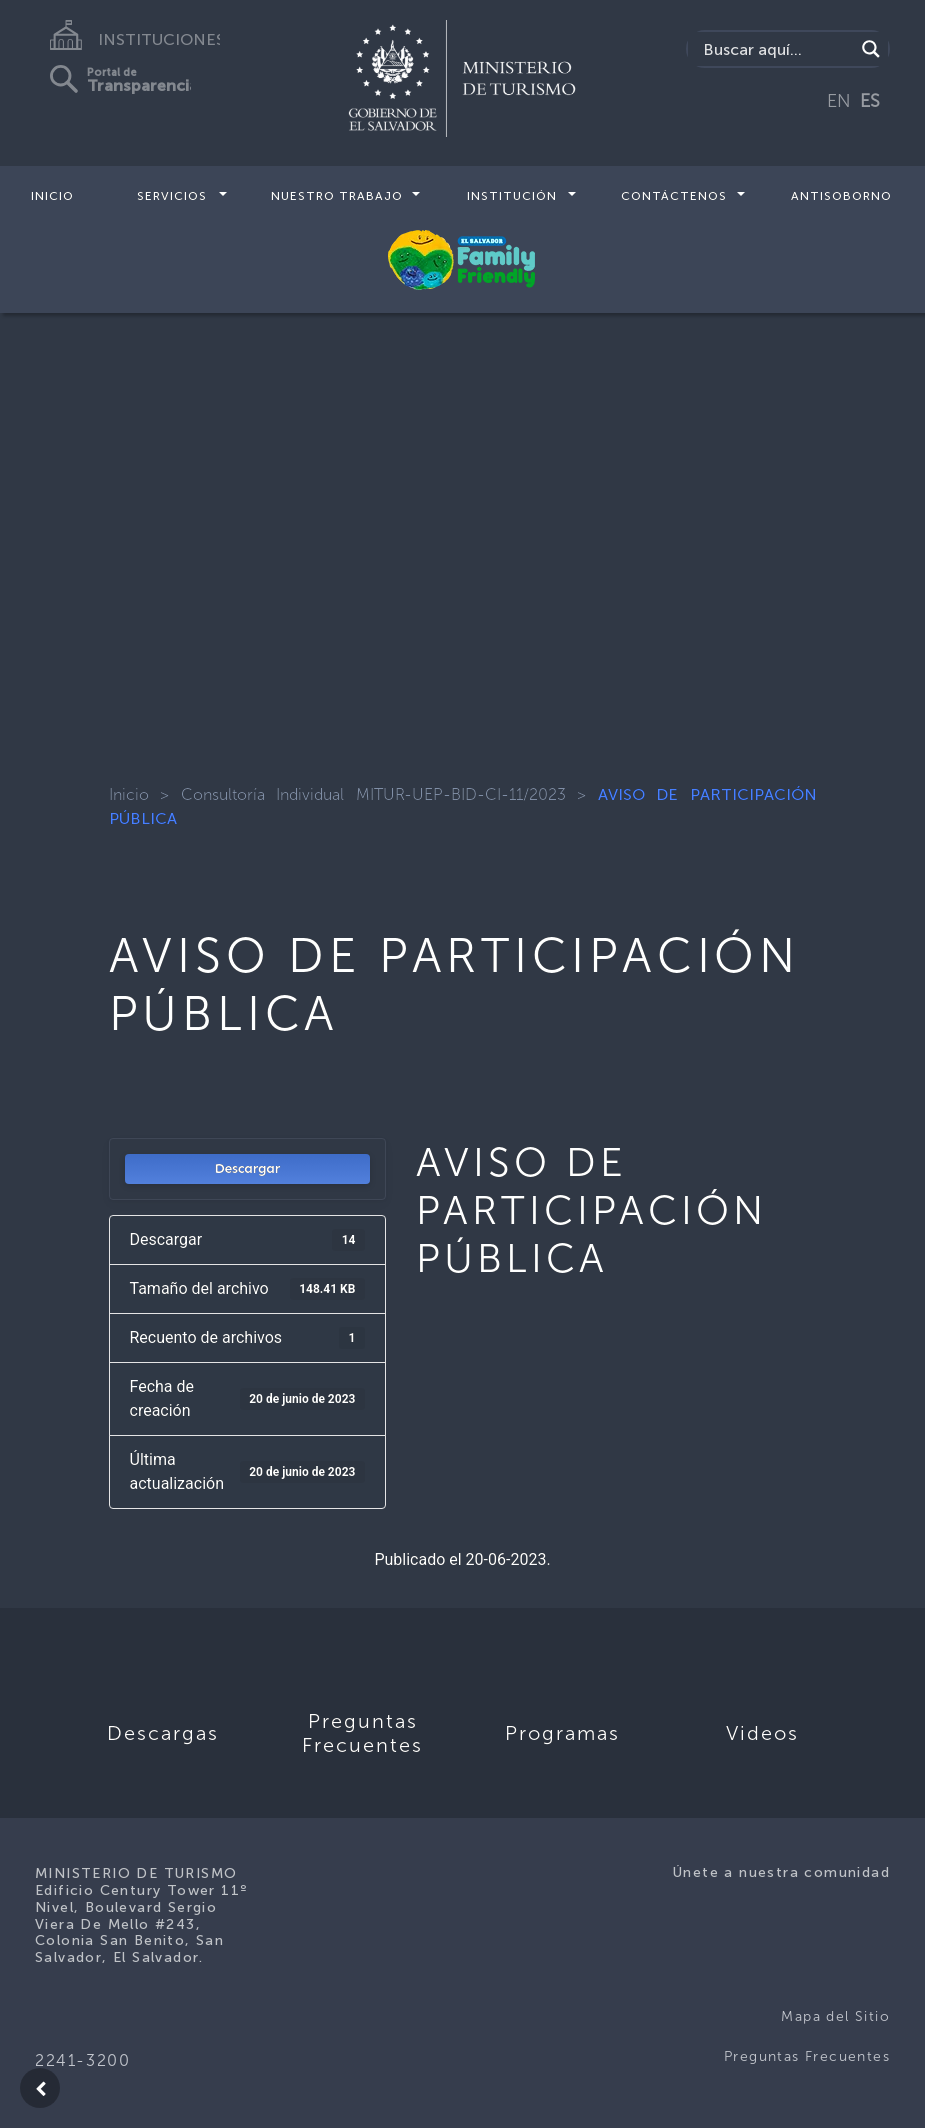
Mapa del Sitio (835, 2016)
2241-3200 (82, 2060)
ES (870, 101)
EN (839, 101)
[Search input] (776, 49)
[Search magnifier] (871, 49)
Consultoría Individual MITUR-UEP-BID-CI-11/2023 (373, 794)
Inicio (52, 196)
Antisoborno (841, 196)
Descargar (247, 1168)
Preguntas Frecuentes (807, 2056)
